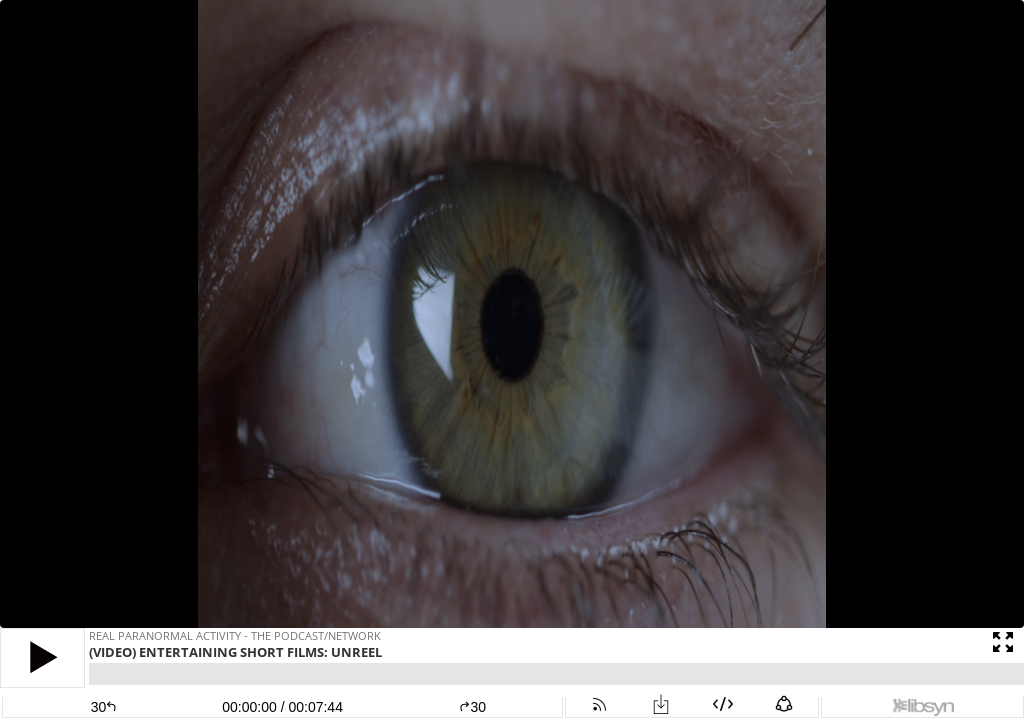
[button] (42, 657)
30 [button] (472, 707)
